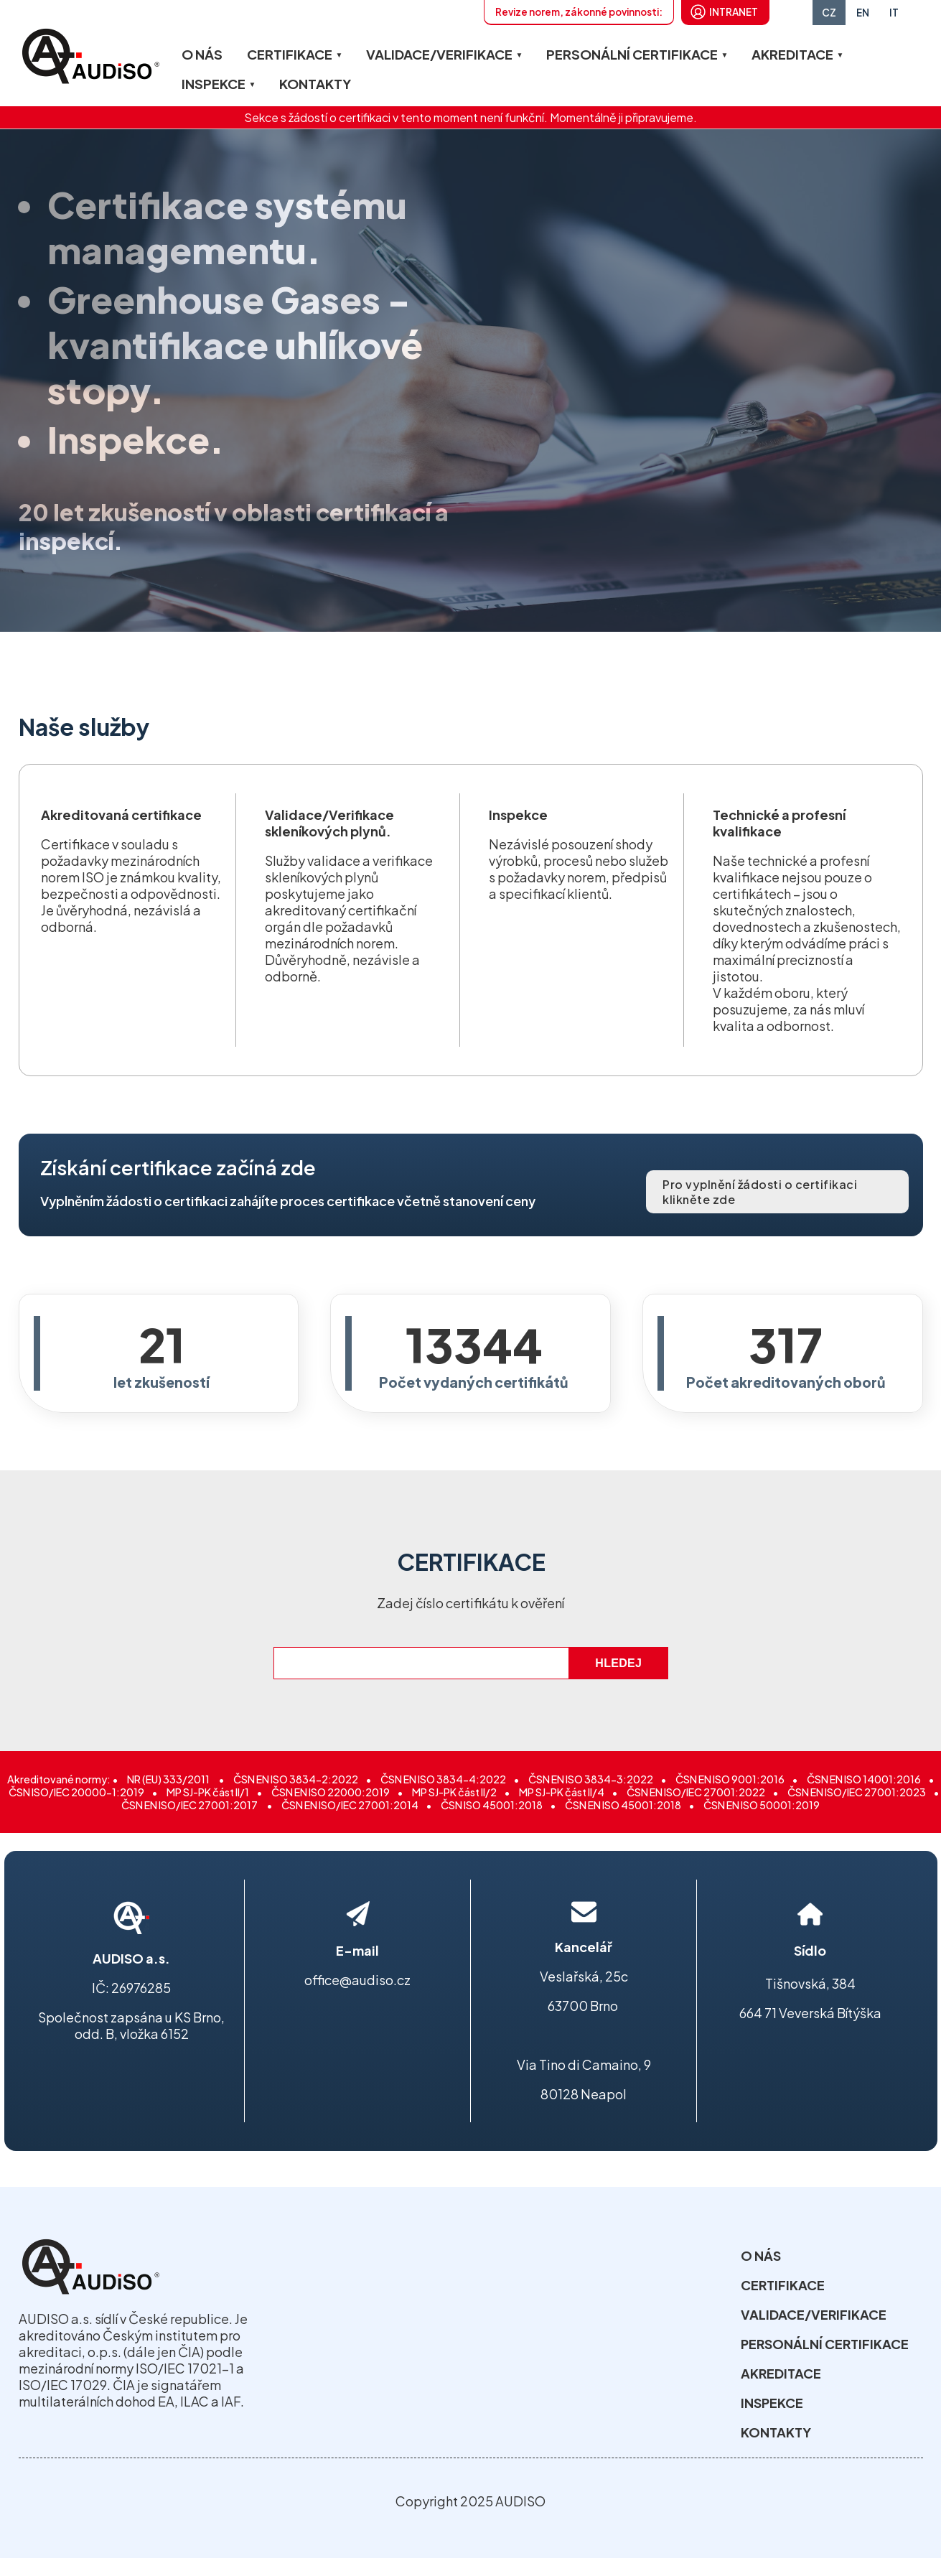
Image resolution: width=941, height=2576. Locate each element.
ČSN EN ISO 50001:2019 (761, 1804)
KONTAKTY (315, 83)
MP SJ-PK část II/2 (454, 1792)
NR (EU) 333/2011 (169, 1779)
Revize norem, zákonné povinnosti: (579, 12)
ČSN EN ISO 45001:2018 (623, 1804)
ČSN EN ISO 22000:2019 (330, 1792)
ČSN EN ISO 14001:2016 (864, 1779)
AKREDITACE (792, 54)
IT (894, 12)
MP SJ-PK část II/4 (561, 1792)
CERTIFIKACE (289, 54)
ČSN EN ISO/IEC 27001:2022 (696, 1792)
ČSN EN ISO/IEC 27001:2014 (349, 1804)
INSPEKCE (213, 83)
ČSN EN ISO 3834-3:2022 (590, 1779)
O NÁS (202, 54)
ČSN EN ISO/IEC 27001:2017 (190, 1804)
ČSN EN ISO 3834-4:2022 (443, 1779)
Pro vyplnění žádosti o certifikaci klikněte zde (760, 1188)
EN (862, 12)
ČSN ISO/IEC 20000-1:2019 (76, 1792)
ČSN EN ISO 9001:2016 (730, 1779)
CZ (829, 12)
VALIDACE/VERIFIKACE (439, 54)
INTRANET (733, 12)
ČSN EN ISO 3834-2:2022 (295, 1779)
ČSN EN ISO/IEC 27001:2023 (856, 1792)
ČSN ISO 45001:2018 (492, 1804)
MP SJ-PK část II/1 (208, 1792)
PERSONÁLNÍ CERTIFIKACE (632, 54)
